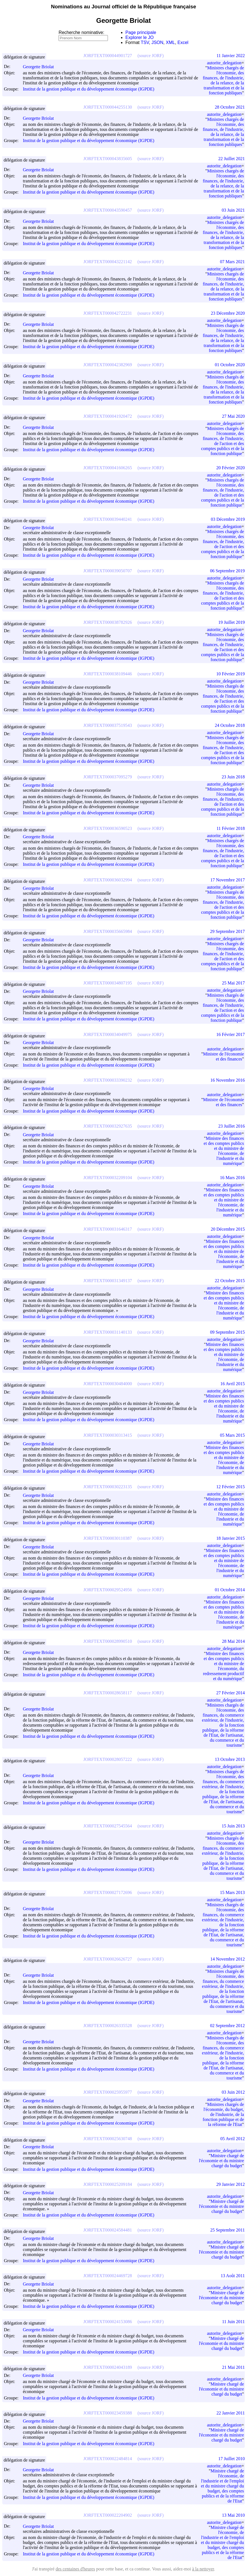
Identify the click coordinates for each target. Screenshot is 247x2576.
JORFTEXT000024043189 (107, 2367)
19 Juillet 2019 (231, 622)
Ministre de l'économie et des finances (223, 1056)
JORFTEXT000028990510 (107, 1641)
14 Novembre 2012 (227, 1959)
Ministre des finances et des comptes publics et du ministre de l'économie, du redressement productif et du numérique (223, 1666)
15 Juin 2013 (233, 1826)
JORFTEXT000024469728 (107, 2275)
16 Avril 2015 (232, 1383)
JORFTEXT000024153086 (107, 2321)
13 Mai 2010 (233, 2515)
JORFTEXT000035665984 (107, 931)
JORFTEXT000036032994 (107, 880)
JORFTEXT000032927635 (107, 1126)
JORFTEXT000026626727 (107, 1959)
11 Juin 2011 (233, 2321)
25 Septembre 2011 (227, 2230)
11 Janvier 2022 (230, 55)
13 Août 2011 (233, 2275)
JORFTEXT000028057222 (107, 1759)
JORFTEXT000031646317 (107, 1229)
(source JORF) (150, 55)
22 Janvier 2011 (230, 2413)
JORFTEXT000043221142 (107, 261)
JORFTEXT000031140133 (107, 1332)
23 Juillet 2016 (231, 1126)
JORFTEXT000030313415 (107, 1435)
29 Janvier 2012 (230, 2184)
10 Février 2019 (230, 673)
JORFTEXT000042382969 (107, 364)
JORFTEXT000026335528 (107, 2025)
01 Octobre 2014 (230, 1589)
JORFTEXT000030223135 (107, 1486)
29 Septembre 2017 (227, 931)
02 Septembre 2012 (227, 2025)
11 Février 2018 (230, 828)
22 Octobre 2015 (230, 1280)
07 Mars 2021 (232, 261)
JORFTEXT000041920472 (107, 416)
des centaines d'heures (75, 2569)
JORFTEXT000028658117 (107, 1692)
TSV (145, 42)
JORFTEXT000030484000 (107, 1383)
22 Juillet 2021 (231, 158)
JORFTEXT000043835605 (107, 158)
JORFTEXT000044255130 (107, 107)
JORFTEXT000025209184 (107, 2184)
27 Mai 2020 (233, 416)
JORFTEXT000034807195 (107, 983)
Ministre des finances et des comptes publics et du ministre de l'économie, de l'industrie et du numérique (224, 1151)
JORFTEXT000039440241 (107, 519)
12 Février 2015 (230, 1486)
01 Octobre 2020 (230, 364)
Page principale (140, 32)
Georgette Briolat (41, 66)
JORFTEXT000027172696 (107, 1892)
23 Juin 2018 (233, 776)
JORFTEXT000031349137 (107, 1280)
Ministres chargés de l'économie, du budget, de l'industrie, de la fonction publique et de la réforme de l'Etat (223, 2114)
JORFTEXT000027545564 (107, 1826)
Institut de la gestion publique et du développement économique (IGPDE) (88, 89)
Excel (183, 42)
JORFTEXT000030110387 (107, 1538)
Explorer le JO (139, 37)
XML (170, 42)
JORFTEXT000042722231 (107, 313)
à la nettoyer (203, 2569)
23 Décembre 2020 (228, 313)
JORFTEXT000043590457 (107, 210)
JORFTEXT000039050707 (107, 570)
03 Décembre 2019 (228, 519)
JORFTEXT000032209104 (107, 1177)
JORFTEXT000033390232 (107, 1080)
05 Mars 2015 (232, 1435)
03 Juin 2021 (233, 210)
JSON (157, 42)
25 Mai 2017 (233, 983)
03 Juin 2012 (233, 2092)
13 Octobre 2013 (230, 1759)
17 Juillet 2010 (231, 2458)
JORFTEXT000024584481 (107, 2230)
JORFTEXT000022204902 (107, 2515)
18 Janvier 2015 (230, 1538)
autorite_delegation (224, 62)
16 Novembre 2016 (227, 1080)
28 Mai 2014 (233, 1641)
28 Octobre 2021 (230, 107)
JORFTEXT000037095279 (107, 776)
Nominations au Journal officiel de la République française (123, 6)
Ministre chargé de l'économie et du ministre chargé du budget (221, 2160)
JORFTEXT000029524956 (107, 1589)
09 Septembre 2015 (227, 1332)
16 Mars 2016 (232, 1177)
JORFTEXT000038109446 (107, 673)
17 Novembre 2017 (227, 880)
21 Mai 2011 (233, 2367)
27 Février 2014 (230, 1692)
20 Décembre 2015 (228, 1229)
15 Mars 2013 (232, 1892)
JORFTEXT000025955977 (107, 2092)
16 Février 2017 (230, 1034)
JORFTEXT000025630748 (107, 2138)
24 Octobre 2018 (230, 725)
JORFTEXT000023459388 (107, 2413)
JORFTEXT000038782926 (107, 622)
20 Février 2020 (230, 467)
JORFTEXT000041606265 (107, 467)
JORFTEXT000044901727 (107, 55)
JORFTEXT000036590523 (107, 828)
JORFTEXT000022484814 (107, 2458)
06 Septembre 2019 (227, 570)
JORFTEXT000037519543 (107, 725)
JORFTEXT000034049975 (107, 1034)
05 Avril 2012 (232, 2138)
